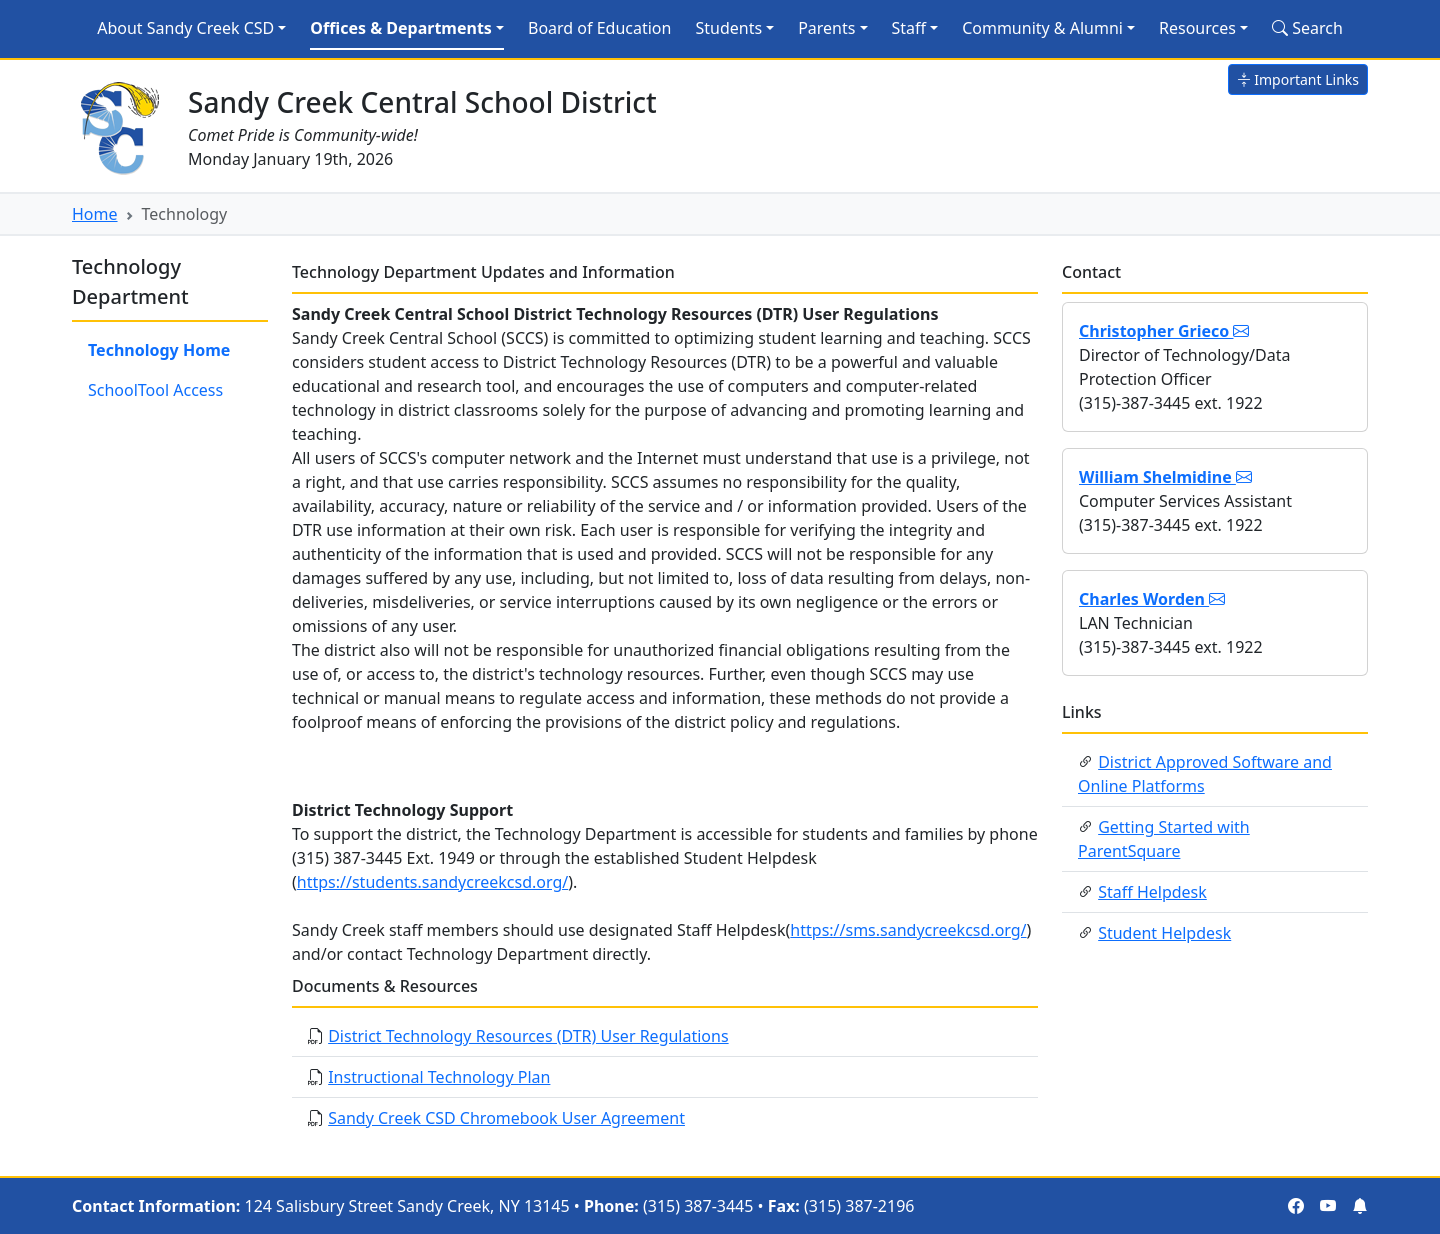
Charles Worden (1152, 599)
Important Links (1298, 79)
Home (95, 214)
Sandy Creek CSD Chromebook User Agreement (506, 1118)
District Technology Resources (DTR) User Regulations (528, 1036)
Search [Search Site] (1307, 28)
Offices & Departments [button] (401, 28)
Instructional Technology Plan (439, 1077)
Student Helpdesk (1164, 933)
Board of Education (599, 28)
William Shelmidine (1165, 477)
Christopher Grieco (1164, 331)
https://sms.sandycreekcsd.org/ (908, 930)
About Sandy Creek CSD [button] (185, 28)
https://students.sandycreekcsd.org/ (432, 882)
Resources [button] (1197, 28)
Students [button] (728, 28)
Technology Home (159, 350)
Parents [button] (826, 28)
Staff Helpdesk (1152, 892)
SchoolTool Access (155, 390)
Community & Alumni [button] (1042, 28)
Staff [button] (909, 28)
